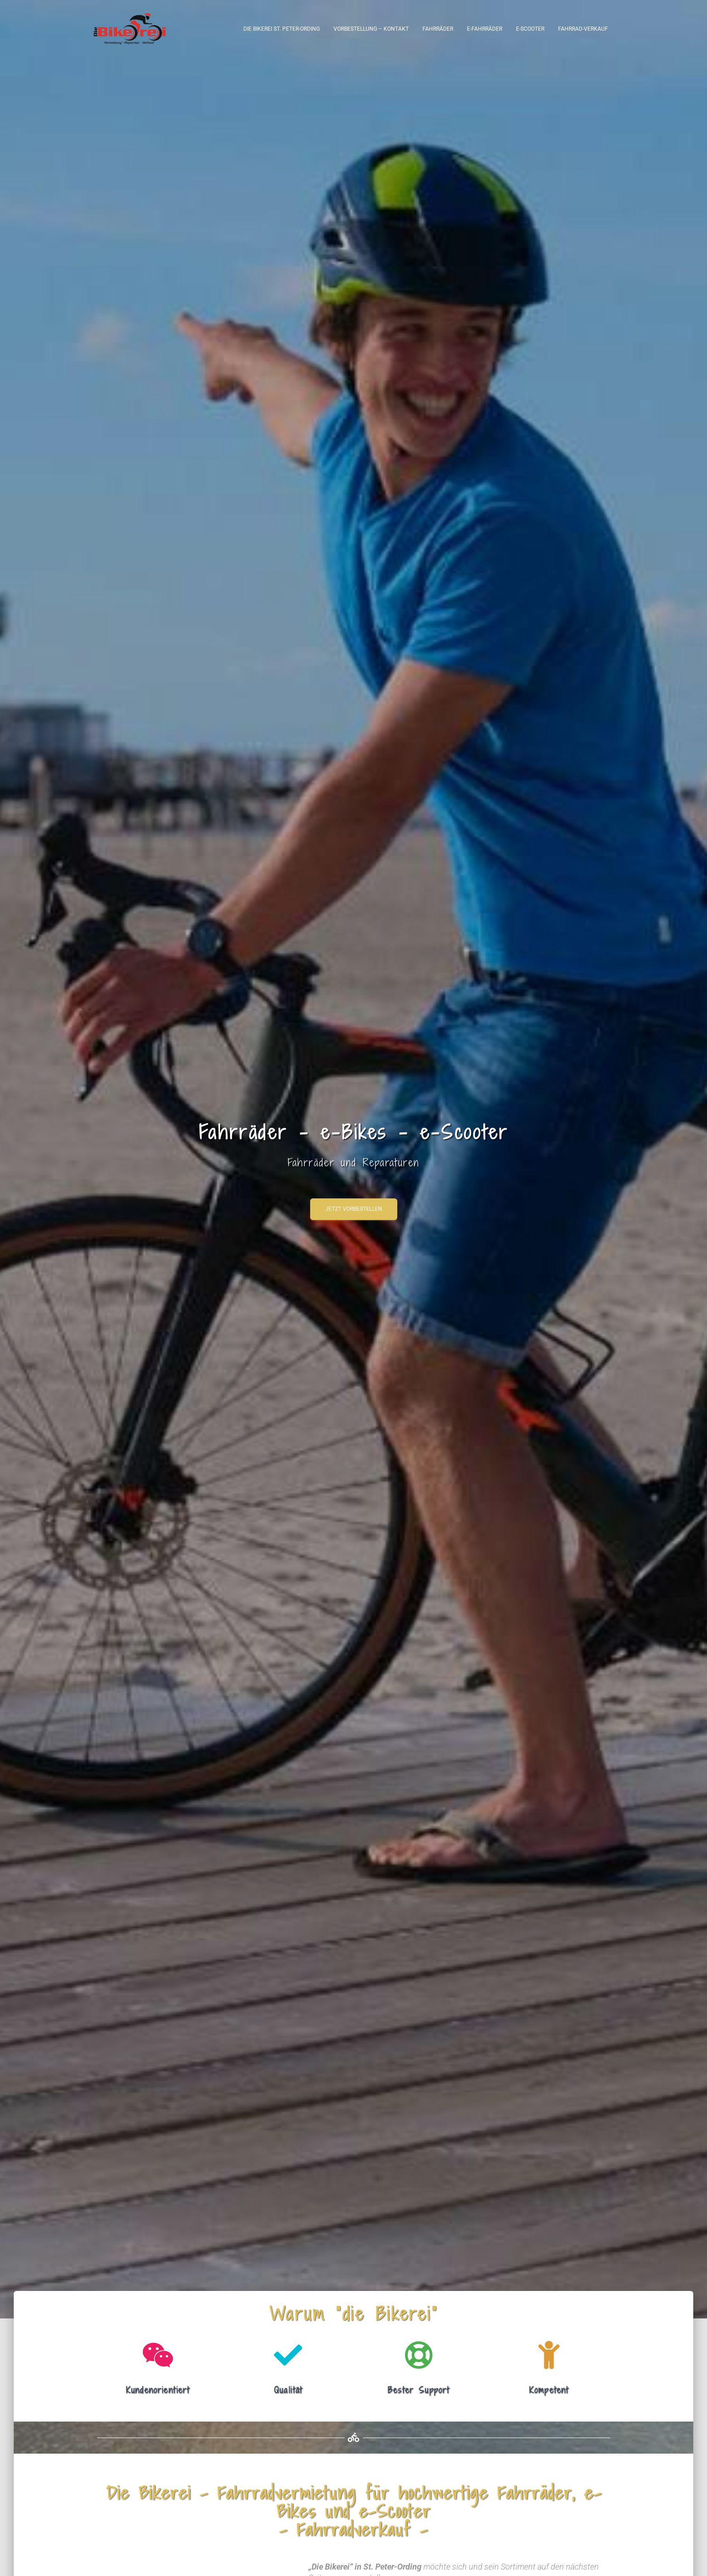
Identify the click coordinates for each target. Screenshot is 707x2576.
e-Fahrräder (484, 29)
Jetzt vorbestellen (353, 1212)
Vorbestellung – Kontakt (371, 29)
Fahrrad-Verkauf (583, 29)
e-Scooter (530, 29)
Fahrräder (437, 29)
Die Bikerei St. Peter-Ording (281, 29)
